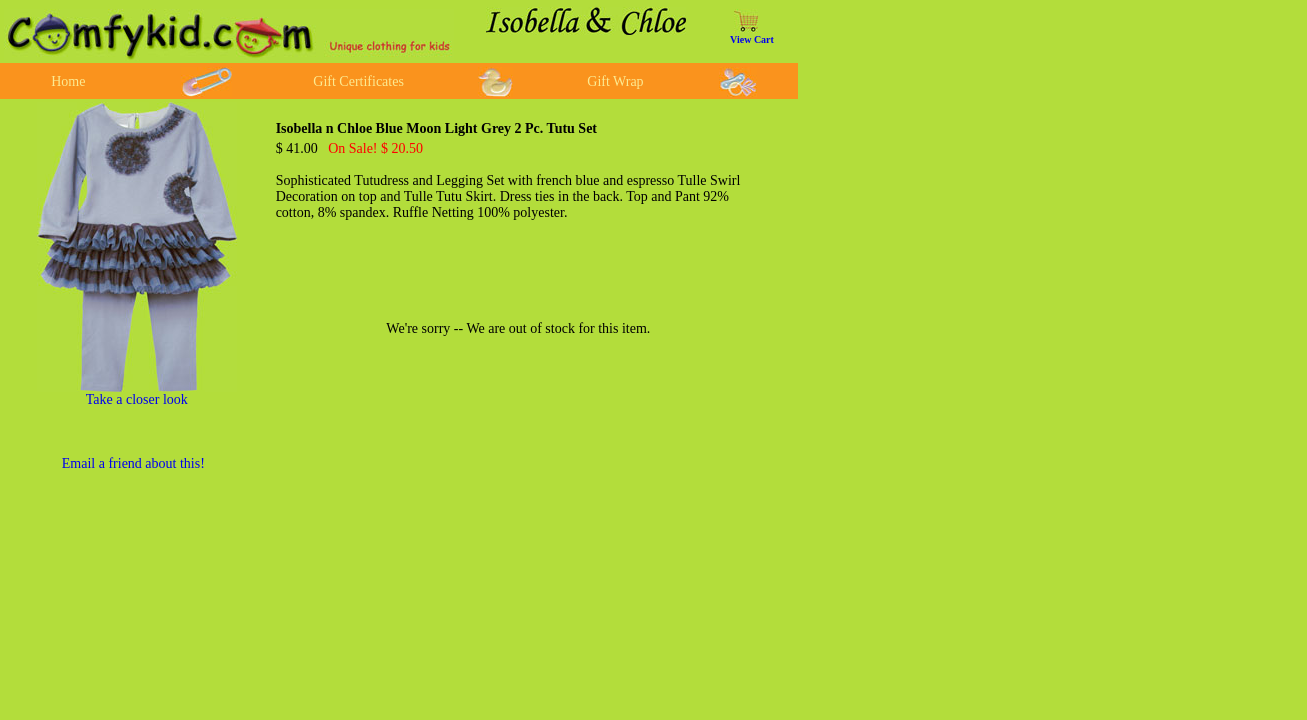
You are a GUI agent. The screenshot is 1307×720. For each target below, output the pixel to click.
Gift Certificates (358, 81)
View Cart (752, 39)
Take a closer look (137, 399)
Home (68, 81)
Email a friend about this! (133, 463)
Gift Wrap (615, 81)
